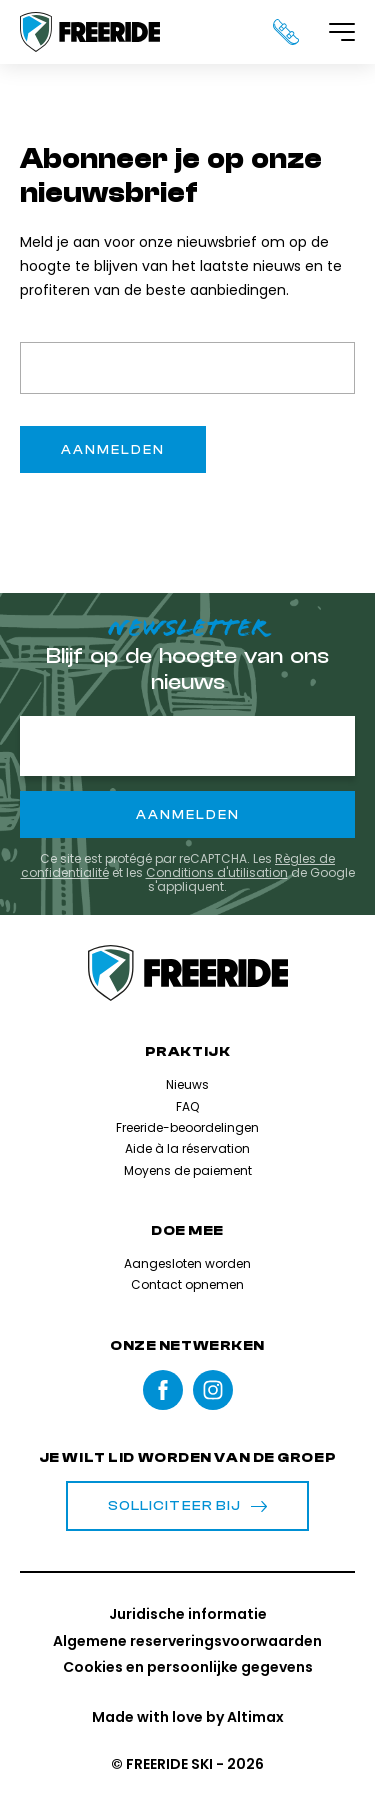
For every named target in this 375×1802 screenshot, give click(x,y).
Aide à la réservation (187, 1148)
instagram (213, 1390)
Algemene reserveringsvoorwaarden (187, 1641)
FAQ (187, 1106)
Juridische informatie (188, 1614)
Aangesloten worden (187, 1263)
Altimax (255, 1717)
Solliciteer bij (188, 1506)
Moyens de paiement (188, 1170)
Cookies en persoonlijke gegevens (188, 1667)
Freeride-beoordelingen (187, 1127)
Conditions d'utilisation (217, 872)
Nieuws (187, 1084)
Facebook (163, 1390)
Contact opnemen (187, 1284)
